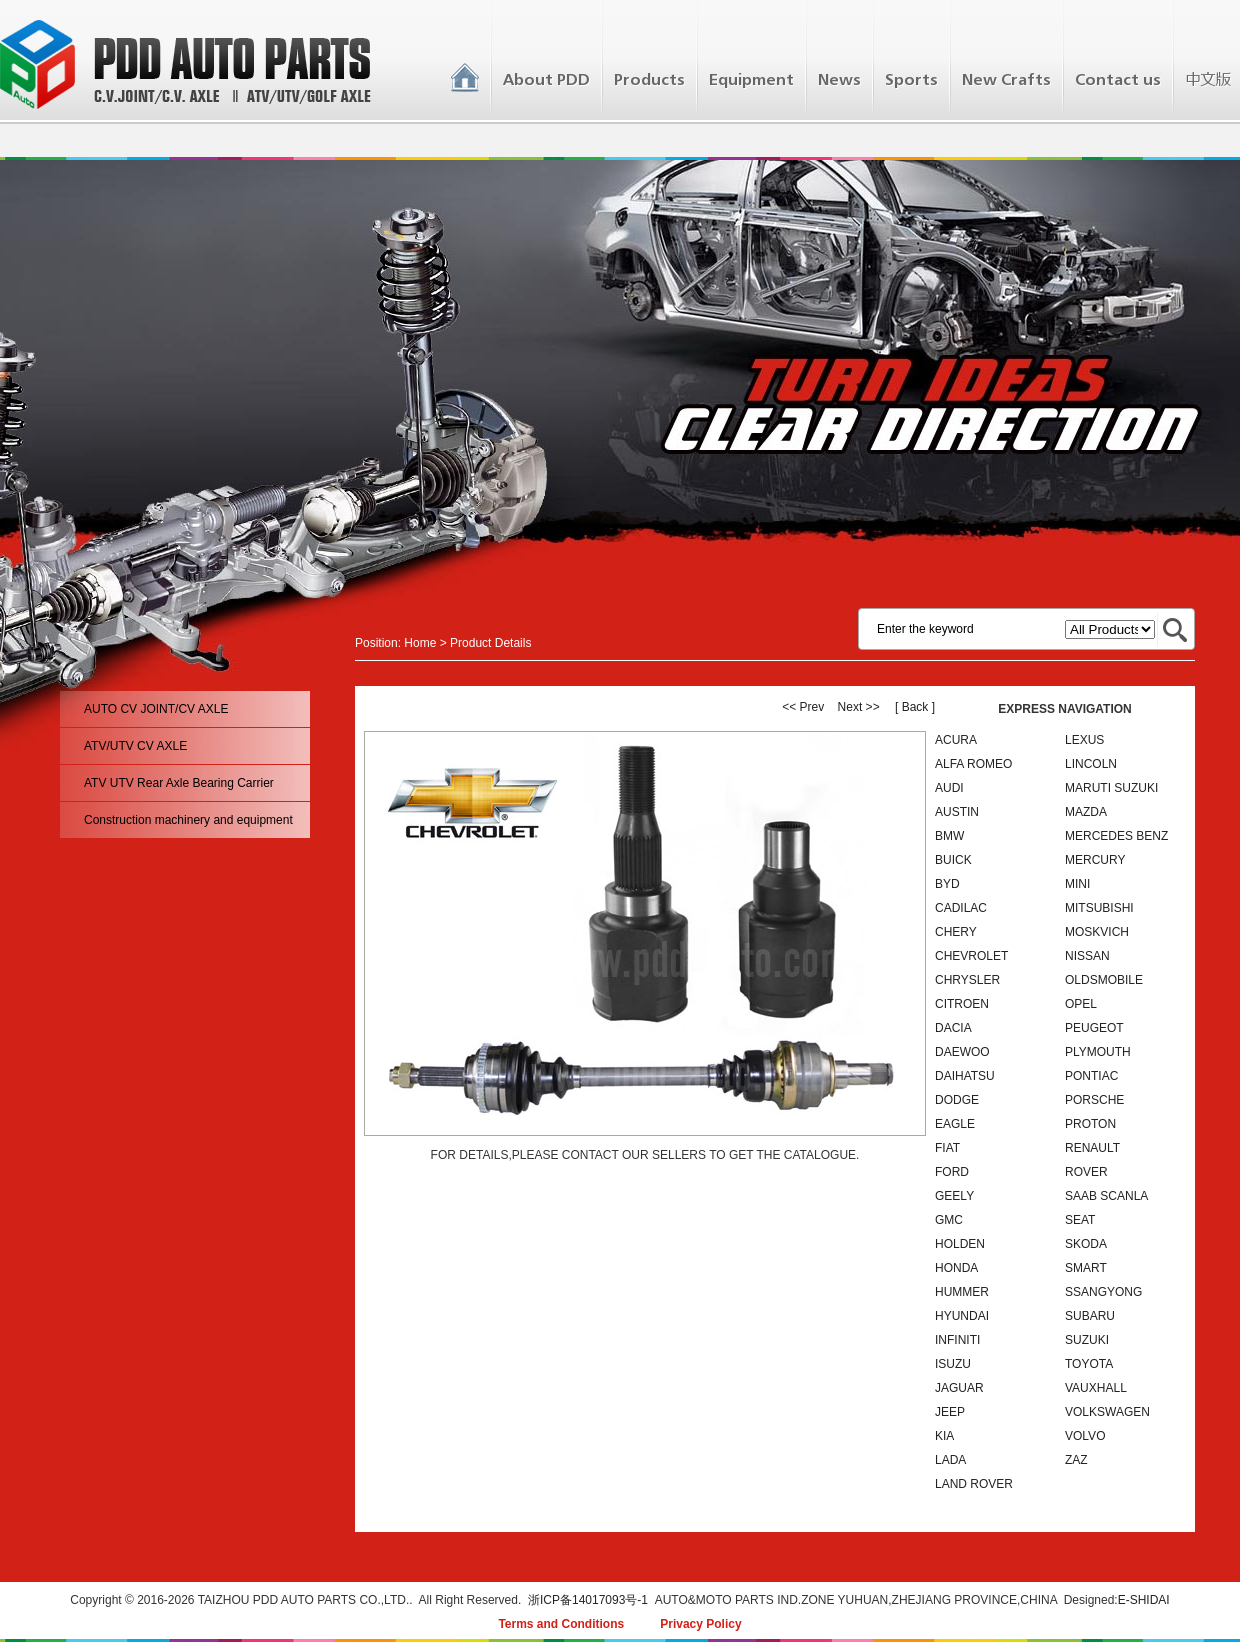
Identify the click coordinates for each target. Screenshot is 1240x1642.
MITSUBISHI (1099, 908)
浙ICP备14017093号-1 (588, 1600)
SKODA (1086, 1244)
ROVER (1086, 1172)
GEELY (954, 1196)
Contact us (1118, 80)
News (839, 80)
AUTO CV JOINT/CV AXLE (156, 709)
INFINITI (957, 1340)
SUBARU (1090, 1316)
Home (420, 643)
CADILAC (961, 908)
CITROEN (962, 1004)
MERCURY (1095, 860)
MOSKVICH (1097, 932)
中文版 (1207, 80)
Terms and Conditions (561, 1624)
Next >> (859, 707)
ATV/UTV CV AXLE (135, 746)
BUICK (953, 860)
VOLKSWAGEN (1107, 1412)
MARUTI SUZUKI (1111, 788)
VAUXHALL (1096, 1388)
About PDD (546, 80)
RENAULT (1092, 1148)
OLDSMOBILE (1104, 980)
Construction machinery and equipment (188, 820)
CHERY (956, 932)
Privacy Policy (700, 1624)
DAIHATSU (965, 1076)
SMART (1086, 1268)
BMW (949, 836)
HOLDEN (960, 1244)
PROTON (1090, 1124)
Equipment (751, 80)
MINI (1077, 884)
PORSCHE (1094, 1100)
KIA (944, 1436)
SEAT (1080, 1220)
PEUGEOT (1094, 1028)
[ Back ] (915, 707)
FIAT (947, 1148)
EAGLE (955, 1124)
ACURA (956, 740)
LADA (950, 1460)
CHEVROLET (971, 956)
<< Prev (803, 707)
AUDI (949, 788)
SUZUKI (1087, 1340)
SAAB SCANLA (1106, 1196)
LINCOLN (1091, 764)
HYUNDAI (962, 1316)
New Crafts (1006, 80)
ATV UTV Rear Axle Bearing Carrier (179, 783)
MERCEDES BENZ (1116, 836)
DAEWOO (962, 1052)
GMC (949, 1220)
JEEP (950, 1412)
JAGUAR (959, 1388)
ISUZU (953, 1364)
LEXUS (1084, 740)
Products (649, 80)
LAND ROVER (974, 1484)
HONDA (956, 1268)
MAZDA (1086, 812)
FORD (952, 1172)
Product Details (490, 643)
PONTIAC (1091, 1076)
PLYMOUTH (1098, 1052)
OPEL (1081, 1004)
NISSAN (1087, 956)
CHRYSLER (967, 980)
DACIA (953, 1028)
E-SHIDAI (1144, 1600)
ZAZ (1076, 1460)
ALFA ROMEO (973, 764)
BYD (947, 884)
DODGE (957, 1100)
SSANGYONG (1103, 1292)
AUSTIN (957, 812)
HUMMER (962, 1292)
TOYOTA (1089, 1364)
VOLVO (1085, 1436)
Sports (911, 80)
